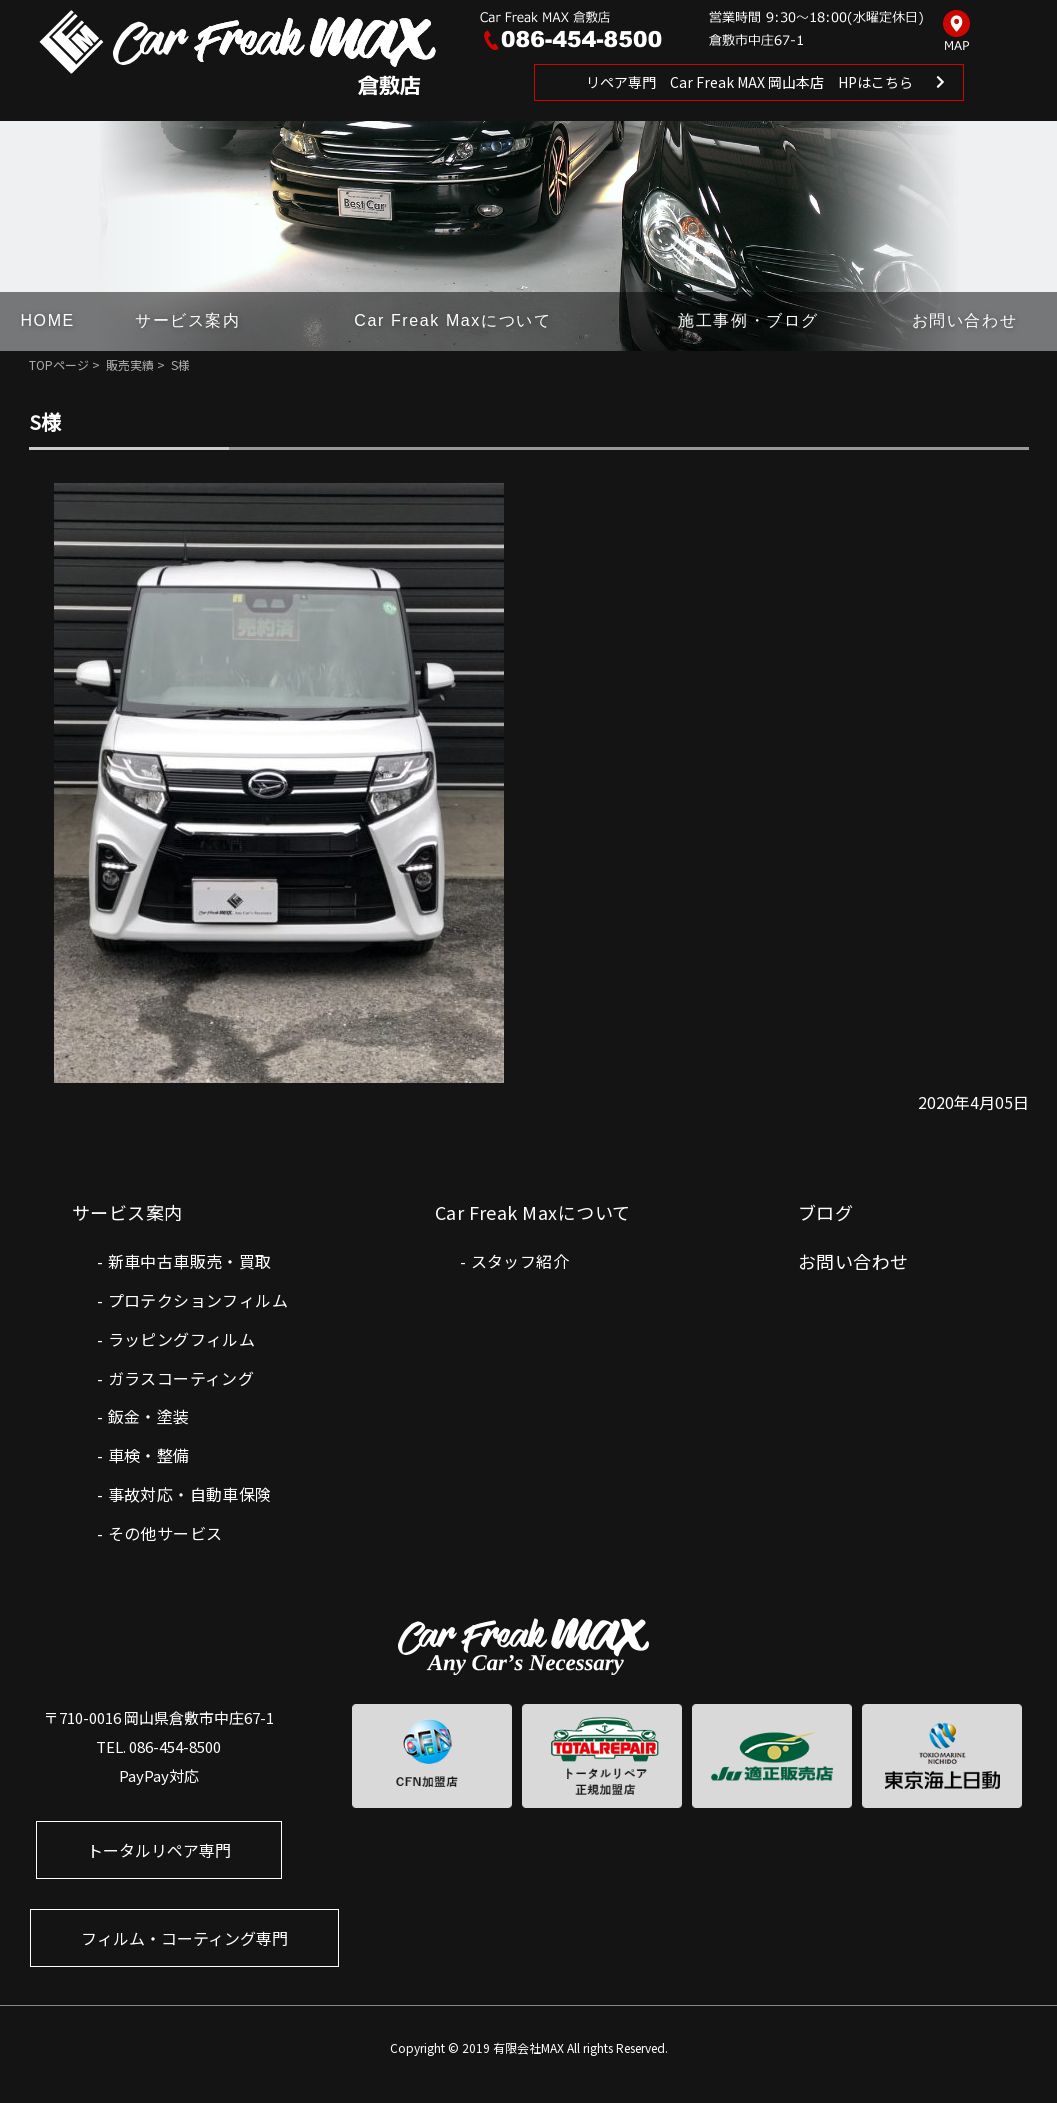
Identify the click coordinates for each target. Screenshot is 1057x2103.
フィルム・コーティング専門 (184, 1938)
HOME (47, 320)
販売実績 (130, 364)
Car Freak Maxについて (452, 320)
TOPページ (59, 364)
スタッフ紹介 (520, 1261)
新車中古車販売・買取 (190, 1261)
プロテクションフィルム (198, 1300)
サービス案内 (188, 320)
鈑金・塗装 (149, 1416)
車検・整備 (149, 1455)
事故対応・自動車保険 (190, 1494)
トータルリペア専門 (159, 1850)
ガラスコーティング (181, 1378)
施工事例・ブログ (748, 320)
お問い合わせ (965, 320)
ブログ (825, 1212)
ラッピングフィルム (182, 1339)
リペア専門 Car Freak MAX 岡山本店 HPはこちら (749, 82)
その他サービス (165, 1533)
